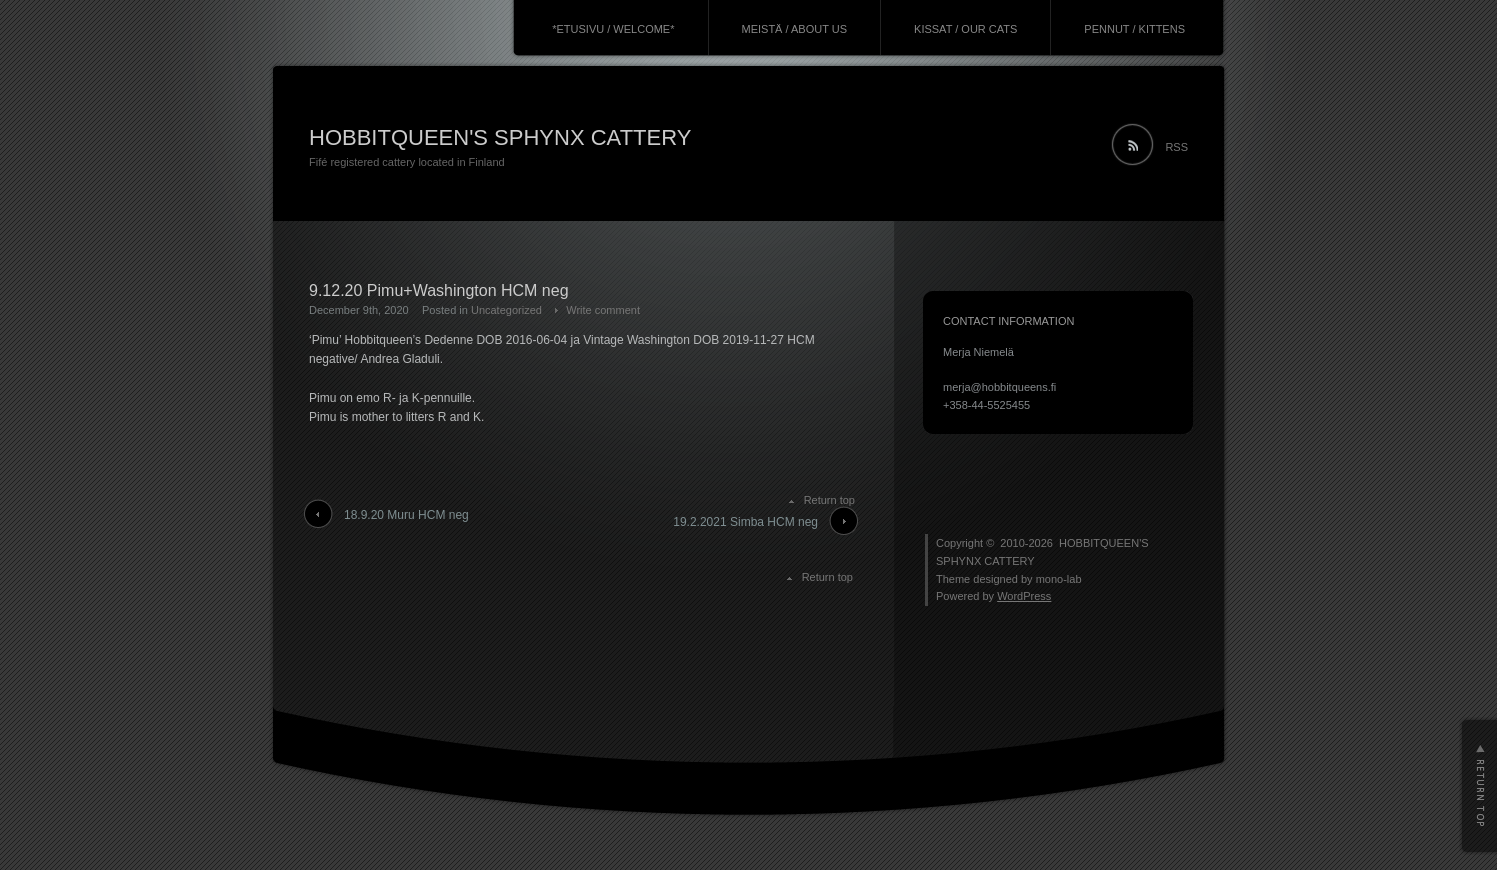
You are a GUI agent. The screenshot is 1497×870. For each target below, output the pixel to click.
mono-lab (1059, 579)
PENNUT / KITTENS (1134, 29)
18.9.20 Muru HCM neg (406, 515)
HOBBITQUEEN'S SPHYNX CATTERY (500, 137)
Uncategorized (506, 310)
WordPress (1024, 596)
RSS (1176, 147)
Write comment (603, 310)
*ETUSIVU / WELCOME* (613, 29)
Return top (829, 500)
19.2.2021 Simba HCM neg (745, 522)
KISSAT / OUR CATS (965, 29)
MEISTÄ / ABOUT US (795, 29)
